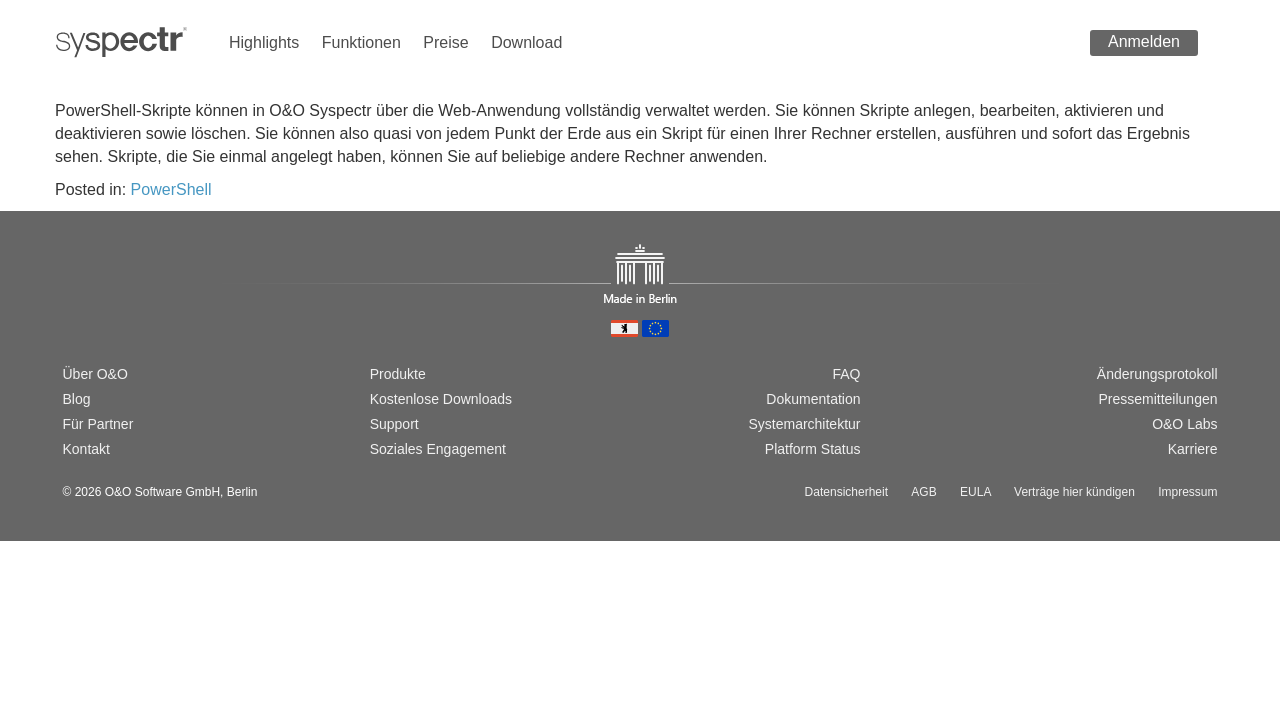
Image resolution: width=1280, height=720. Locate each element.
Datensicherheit (846, 492)
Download (526, 42)
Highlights (264, 42)
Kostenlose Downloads (441, 399)
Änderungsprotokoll (1157, 374)
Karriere (1193, 449)
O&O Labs (1184, 424)
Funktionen (361, 42)
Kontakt (86, 449)
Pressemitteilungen (1157, 399)
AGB (923, 492)
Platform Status (813, 449)
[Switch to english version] (104, 305)
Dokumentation (813, 399)
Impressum (1187, 492)
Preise (445, 42)
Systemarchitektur (804, 424)
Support (394, 424)
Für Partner (98, 424)
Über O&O (95, 374)
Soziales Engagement (438, 449)
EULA (975, 492)
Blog (77, 399)
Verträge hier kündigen (1074, 492)
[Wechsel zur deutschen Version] (72, 305)
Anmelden (1144, 41)
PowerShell (171, 189)
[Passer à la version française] (136, 305)
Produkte (398, 374)
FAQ (846, 374)
